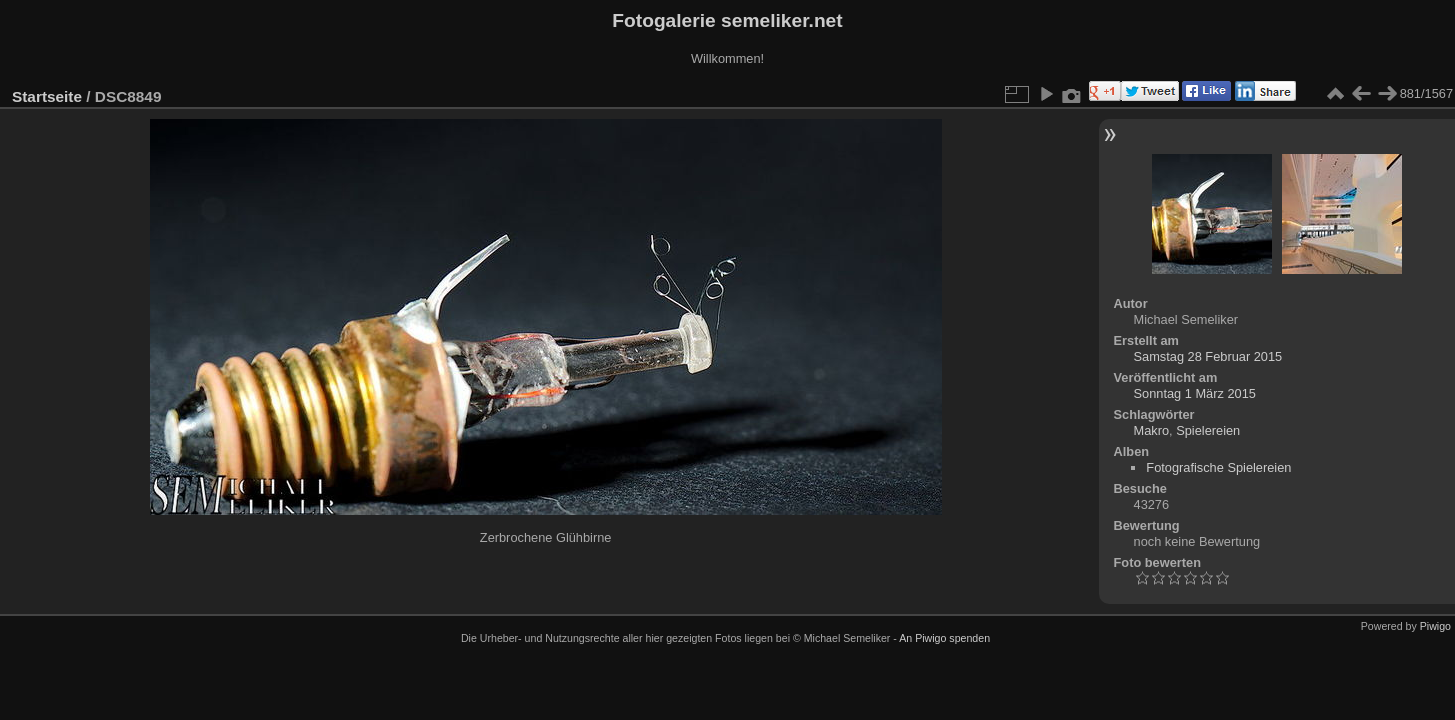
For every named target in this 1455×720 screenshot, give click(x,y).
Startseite (47, 96)
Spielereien (1208, 430)
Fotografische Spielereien (1218, 467)
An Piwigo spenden (944, 638)
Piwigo (1435, 626)
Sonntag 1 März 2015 (1195, 393)
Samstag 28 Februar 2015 (1208, 356)
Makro (1152, 430)
